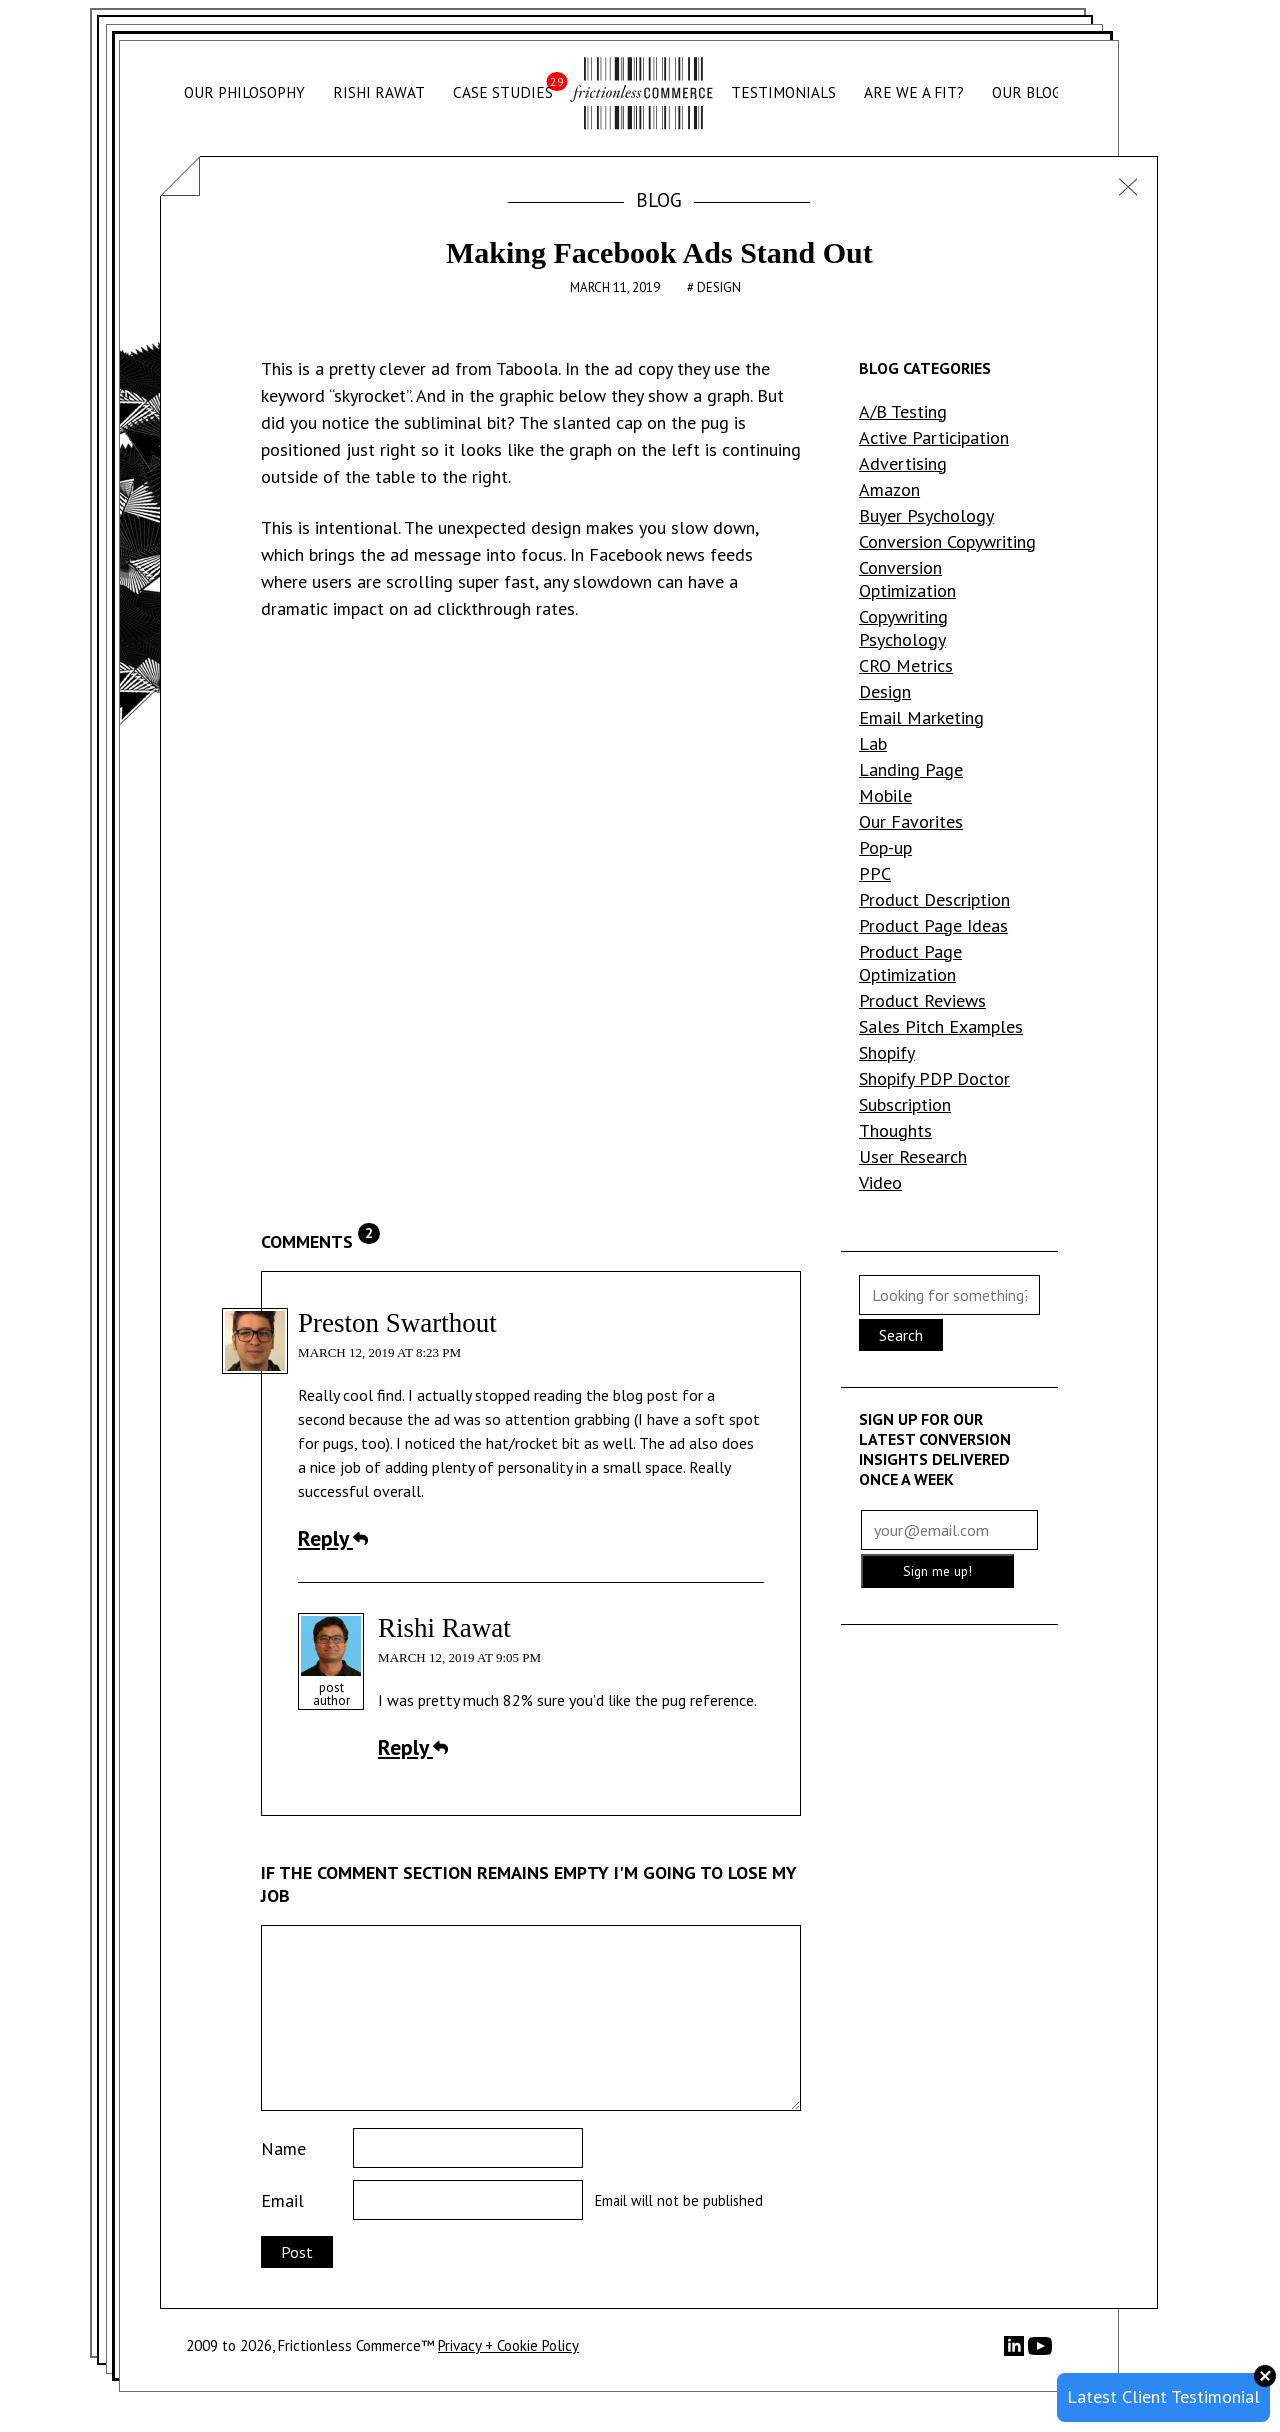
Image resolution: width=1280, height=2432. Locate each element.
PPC (875, 873)
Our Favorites (911, 821)
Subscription (905, 1104)
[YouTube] (1040, 2352)
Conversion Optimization (907, 579)
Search (901, 1335)
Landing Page (911, 769)
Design (719, 287)
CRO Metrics (906, 665)
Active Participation (934, 437)
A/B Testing (903, 411)
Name (283, 2148)
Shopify (887, 1052)
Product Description (934, 899)
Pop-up (885, 847)
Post (297, 2252)
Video (880, 1182)
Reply (333, 1538)
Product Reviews (922, 1000)
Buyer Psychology (926, 515)
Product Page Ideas (933, 925)
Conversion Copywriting (947, 541)
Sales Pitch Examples (941, 1026)
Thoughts (895, 1130)
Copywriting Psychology (903, 628)
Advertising (903, 463)
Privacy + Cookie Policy (508, 2345)
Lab (873, 743)
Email (282, 2200)
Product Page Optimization (910, 963)
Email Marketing (921, 717)
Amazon (889, 489)
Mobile (885, 795)
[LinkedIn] (1016, 2350)
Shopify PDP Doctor (934, 1078)
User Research (913, 1156)
